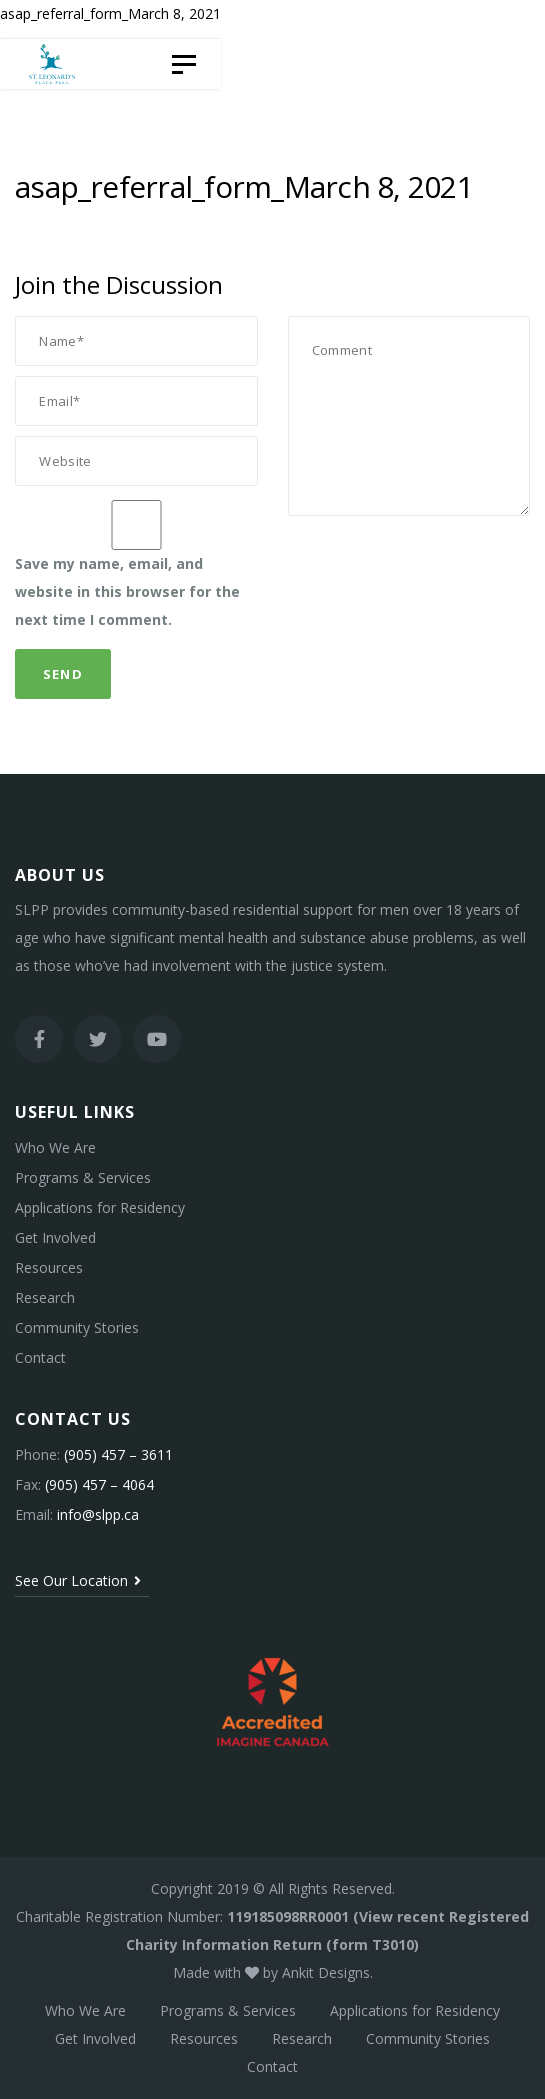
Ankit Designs (326, 1972)
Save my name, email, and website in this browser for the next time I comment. (127, 591)
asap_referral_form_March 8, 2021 (110, 13)
